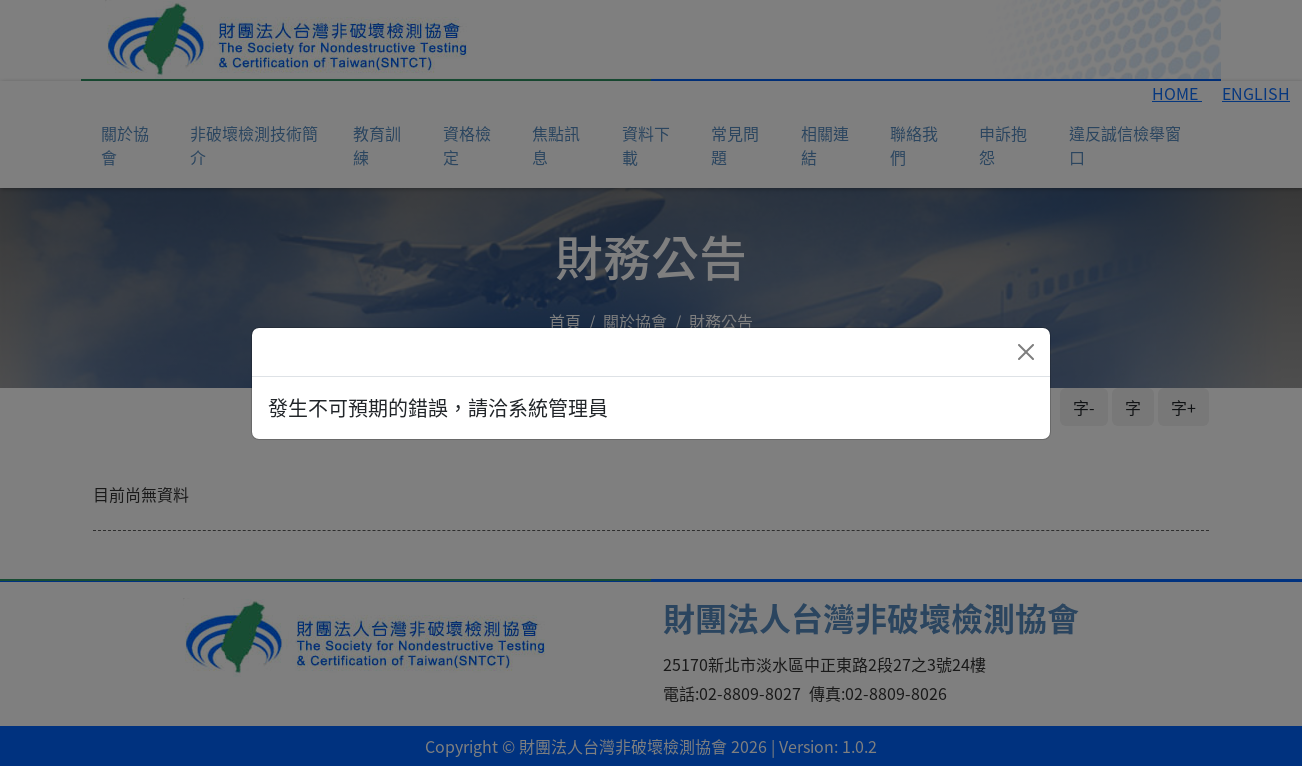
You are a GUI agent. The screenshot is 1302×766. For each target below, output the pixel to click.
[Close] (1026, 352)
